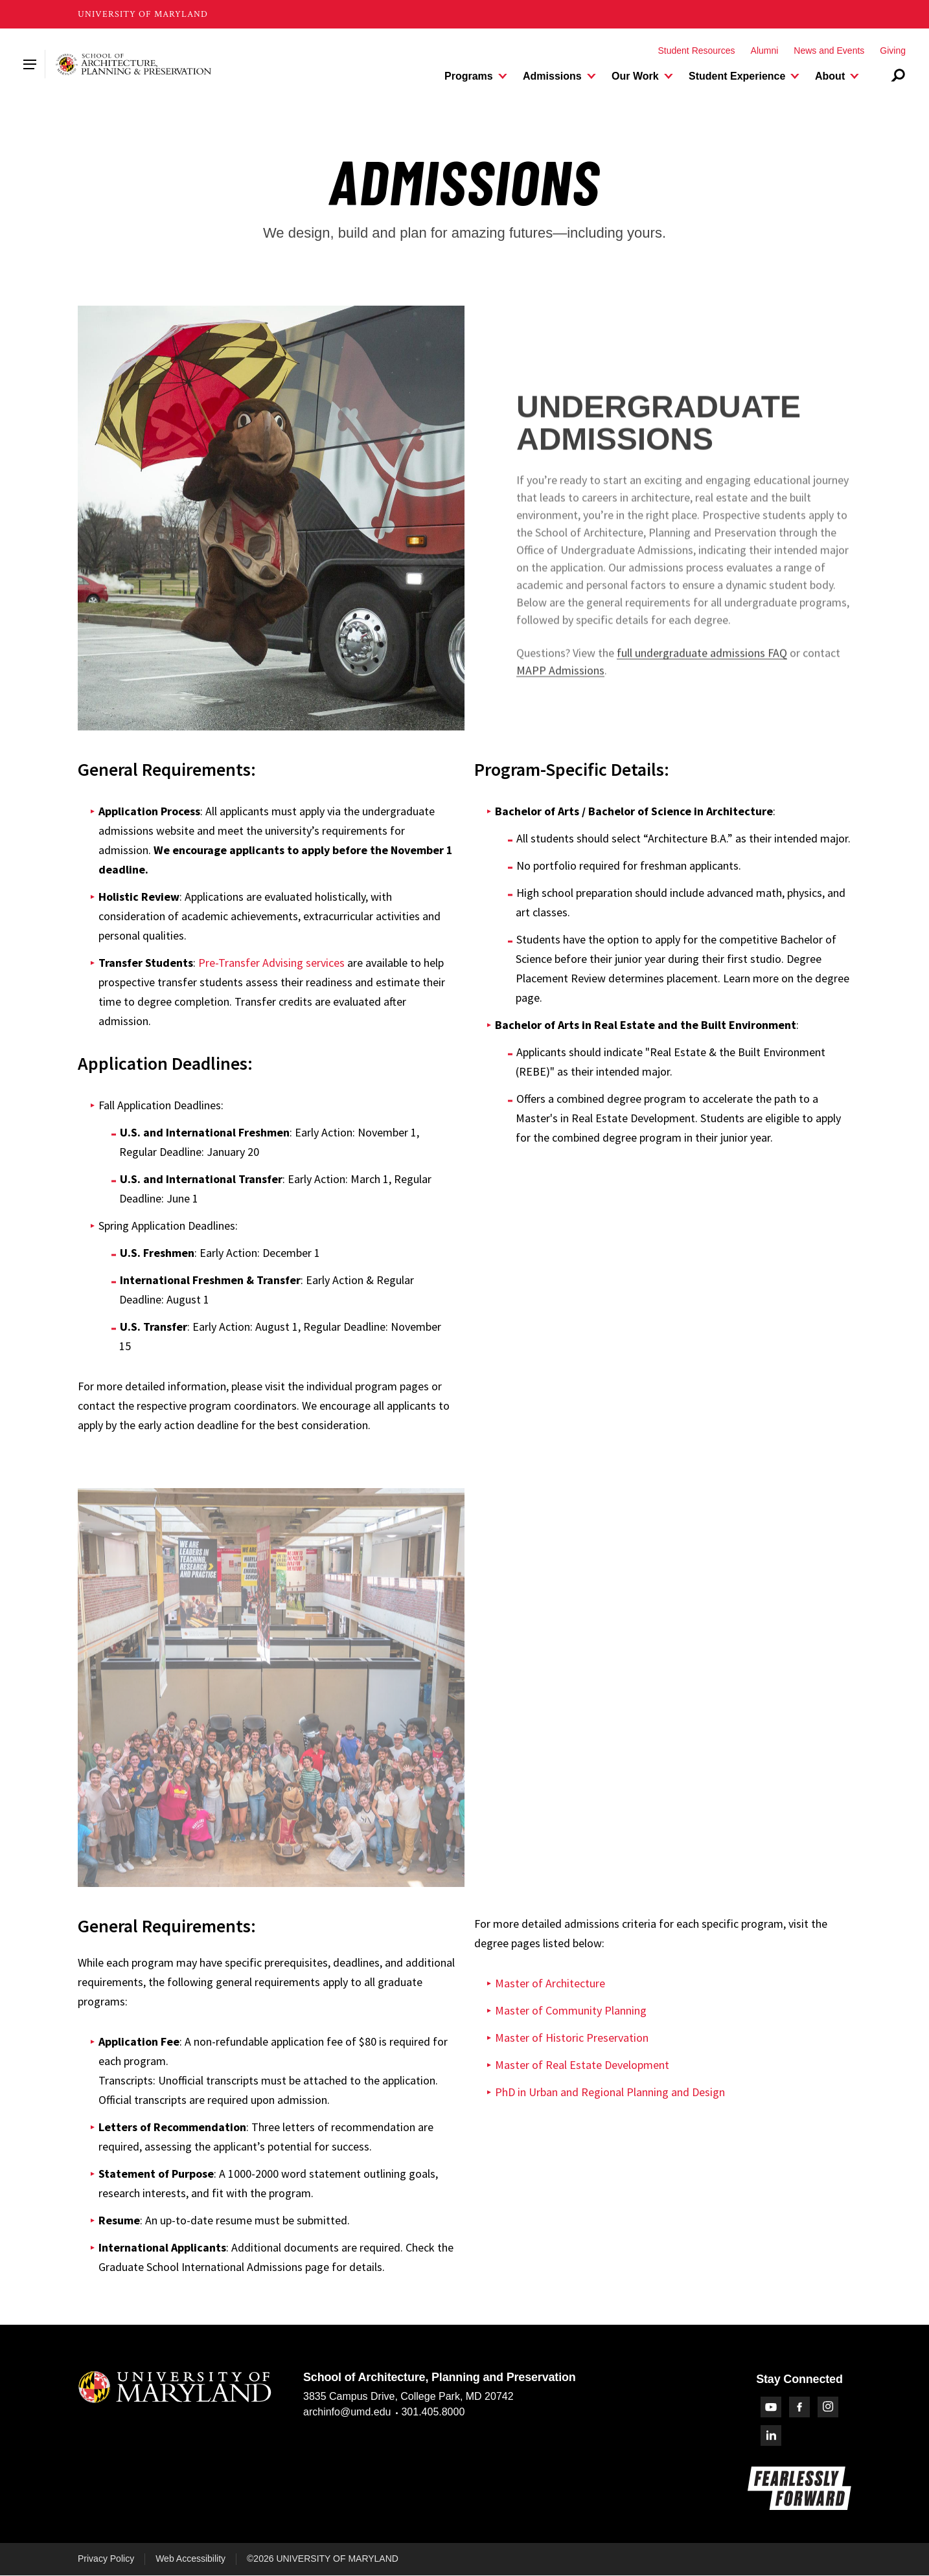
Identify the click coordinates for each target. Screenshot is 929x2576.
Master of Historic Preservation (571, 2037)
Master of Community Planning (571, 2010)
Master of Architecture (550, 1983)
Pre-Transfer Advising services (271, 962)
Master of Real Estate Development (582, 2064)
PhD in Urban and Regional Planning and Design (610, 2092)
